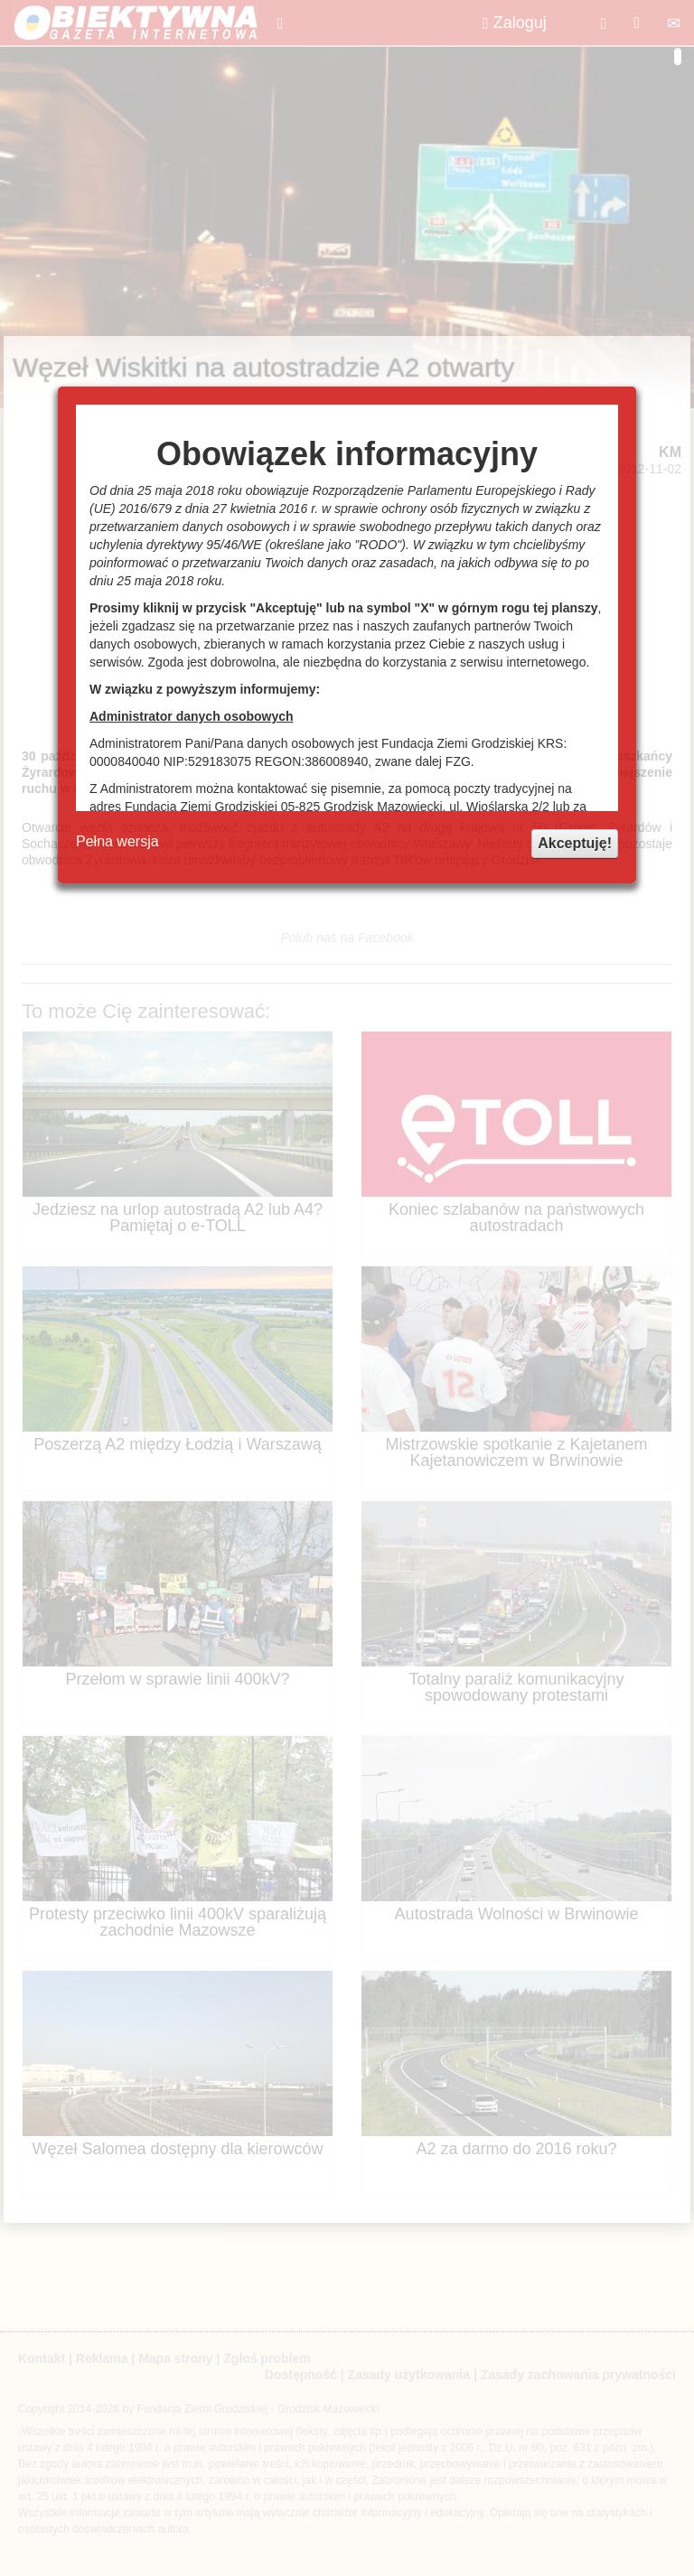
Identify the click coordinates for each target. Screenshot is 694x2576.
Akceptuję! (575, 843)
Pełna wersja (117, 841)
